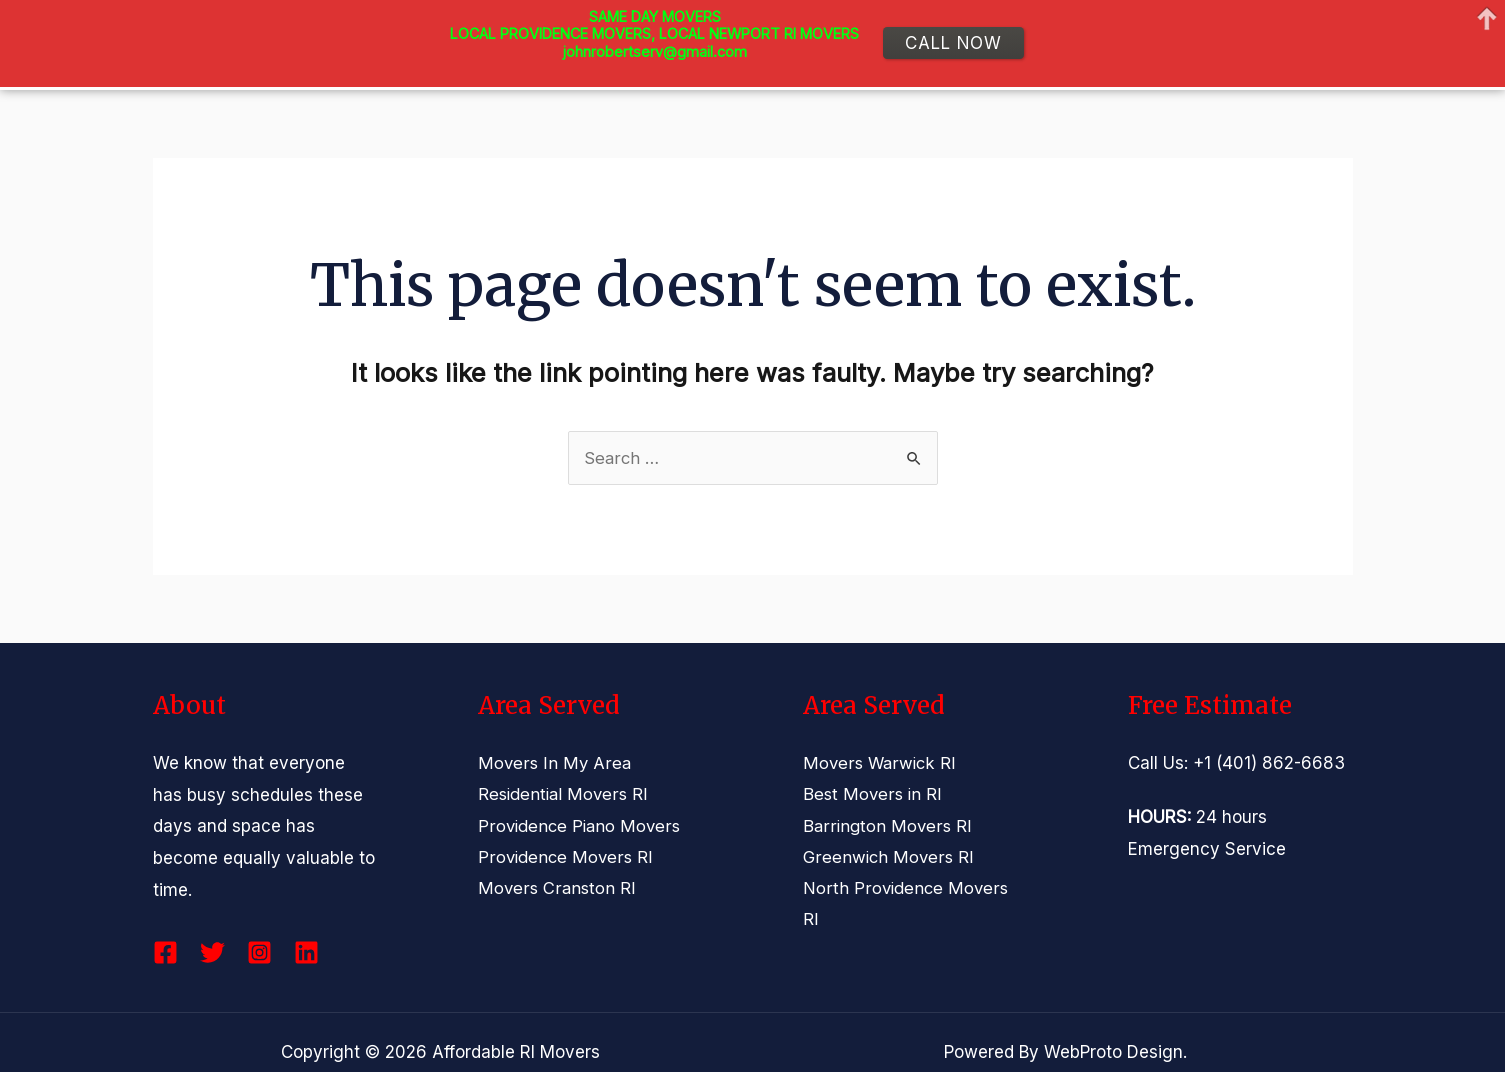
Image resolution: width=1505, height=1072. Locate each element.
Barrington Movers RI (887, 826)
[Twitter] (212, 952)
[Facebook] (165, 952)
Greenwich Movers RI (889, 858)
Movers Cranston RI (557, 890)
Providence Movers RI (565, 858)
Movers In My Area (554, 763)
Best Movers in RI (872, 795)
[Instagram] (259, 952)
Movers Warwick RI (880, 763)
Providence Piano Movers (580, 826)
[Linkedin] (306, 952)
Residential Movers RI (564, 795)
